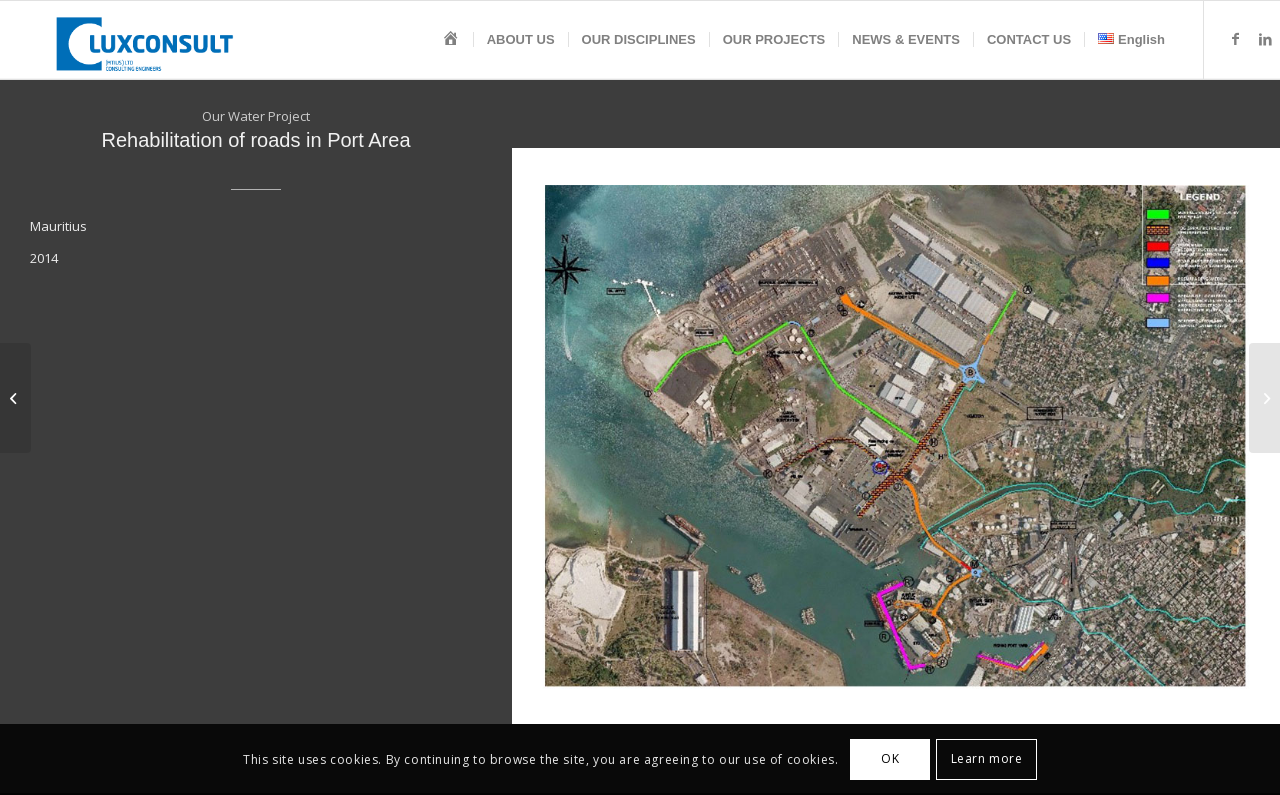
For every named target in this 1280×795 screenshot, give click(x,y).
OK (890, 758)
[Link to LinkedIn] (1265, 39)
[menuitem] (451, 40)
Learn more (987, 758)
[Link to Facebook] (1235, 39)
